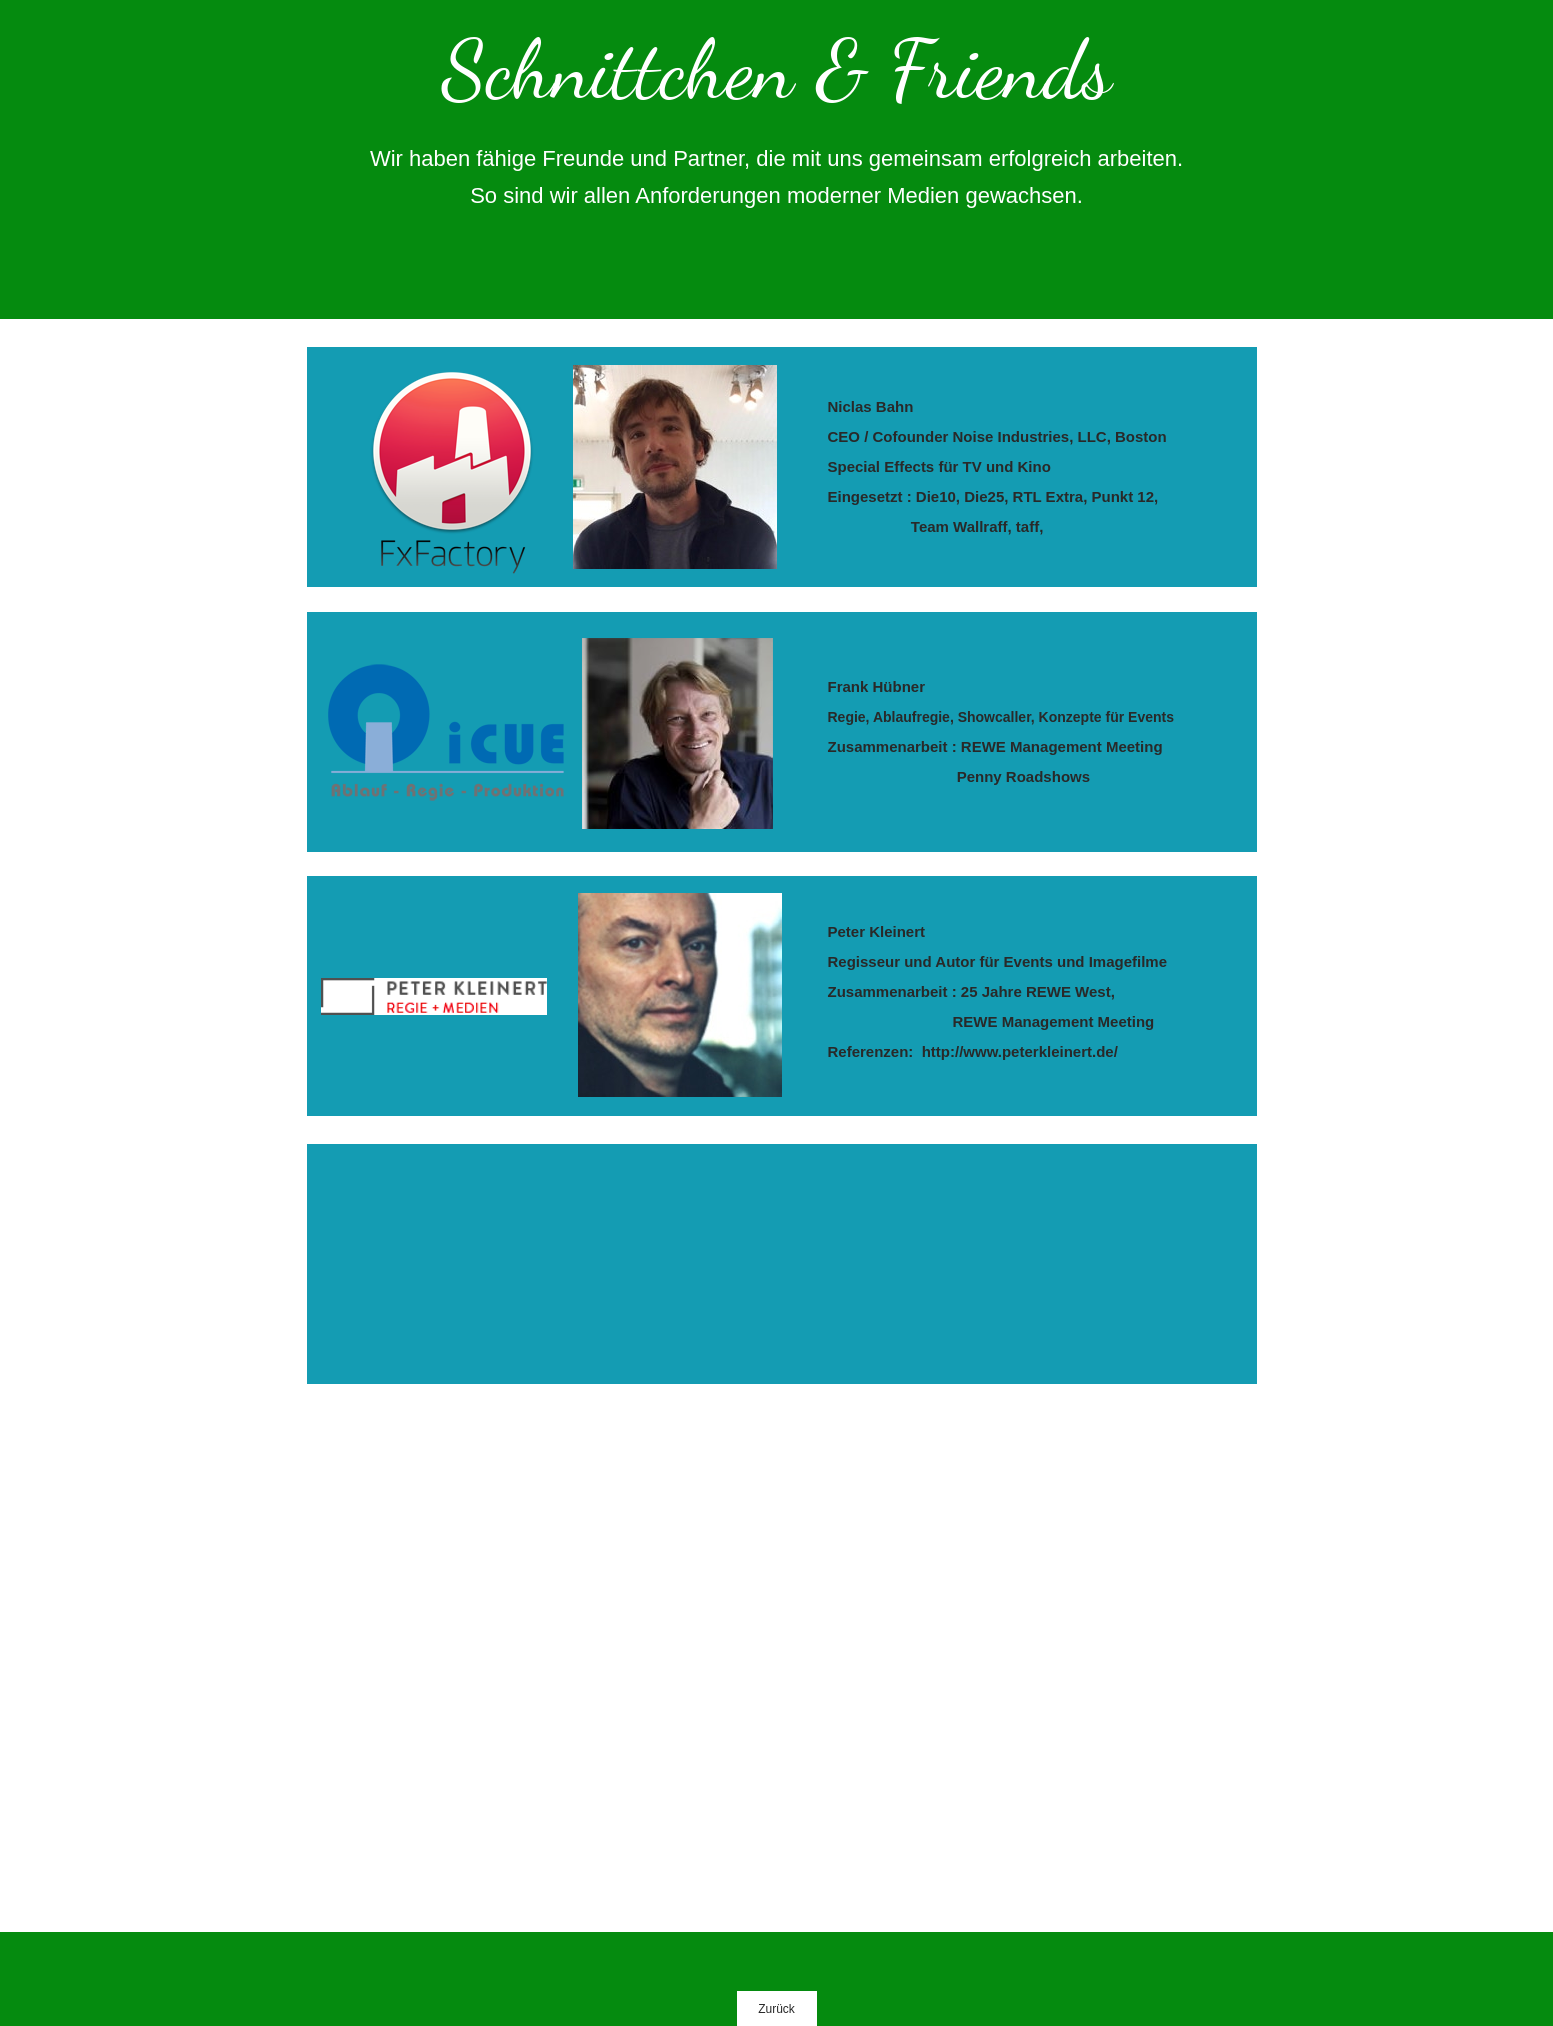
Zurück (776, 2009)
